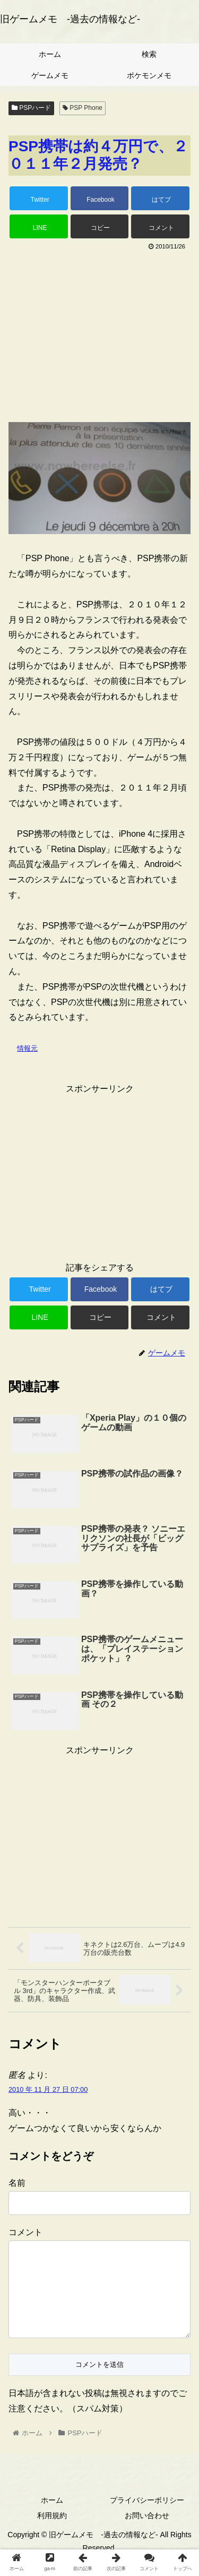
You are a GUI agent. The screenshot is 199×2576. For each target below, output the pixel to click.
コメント (25, 2232)
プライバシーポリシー (147, 2517)
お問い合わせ (147, 2532)
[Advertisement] (99, 332)
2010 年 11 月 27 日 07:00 (48, 2089)
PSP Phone (82, 107)
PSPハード (31, 107)
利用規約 (52, 2532)
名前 (16, 2182)
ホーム (52, 2517)
